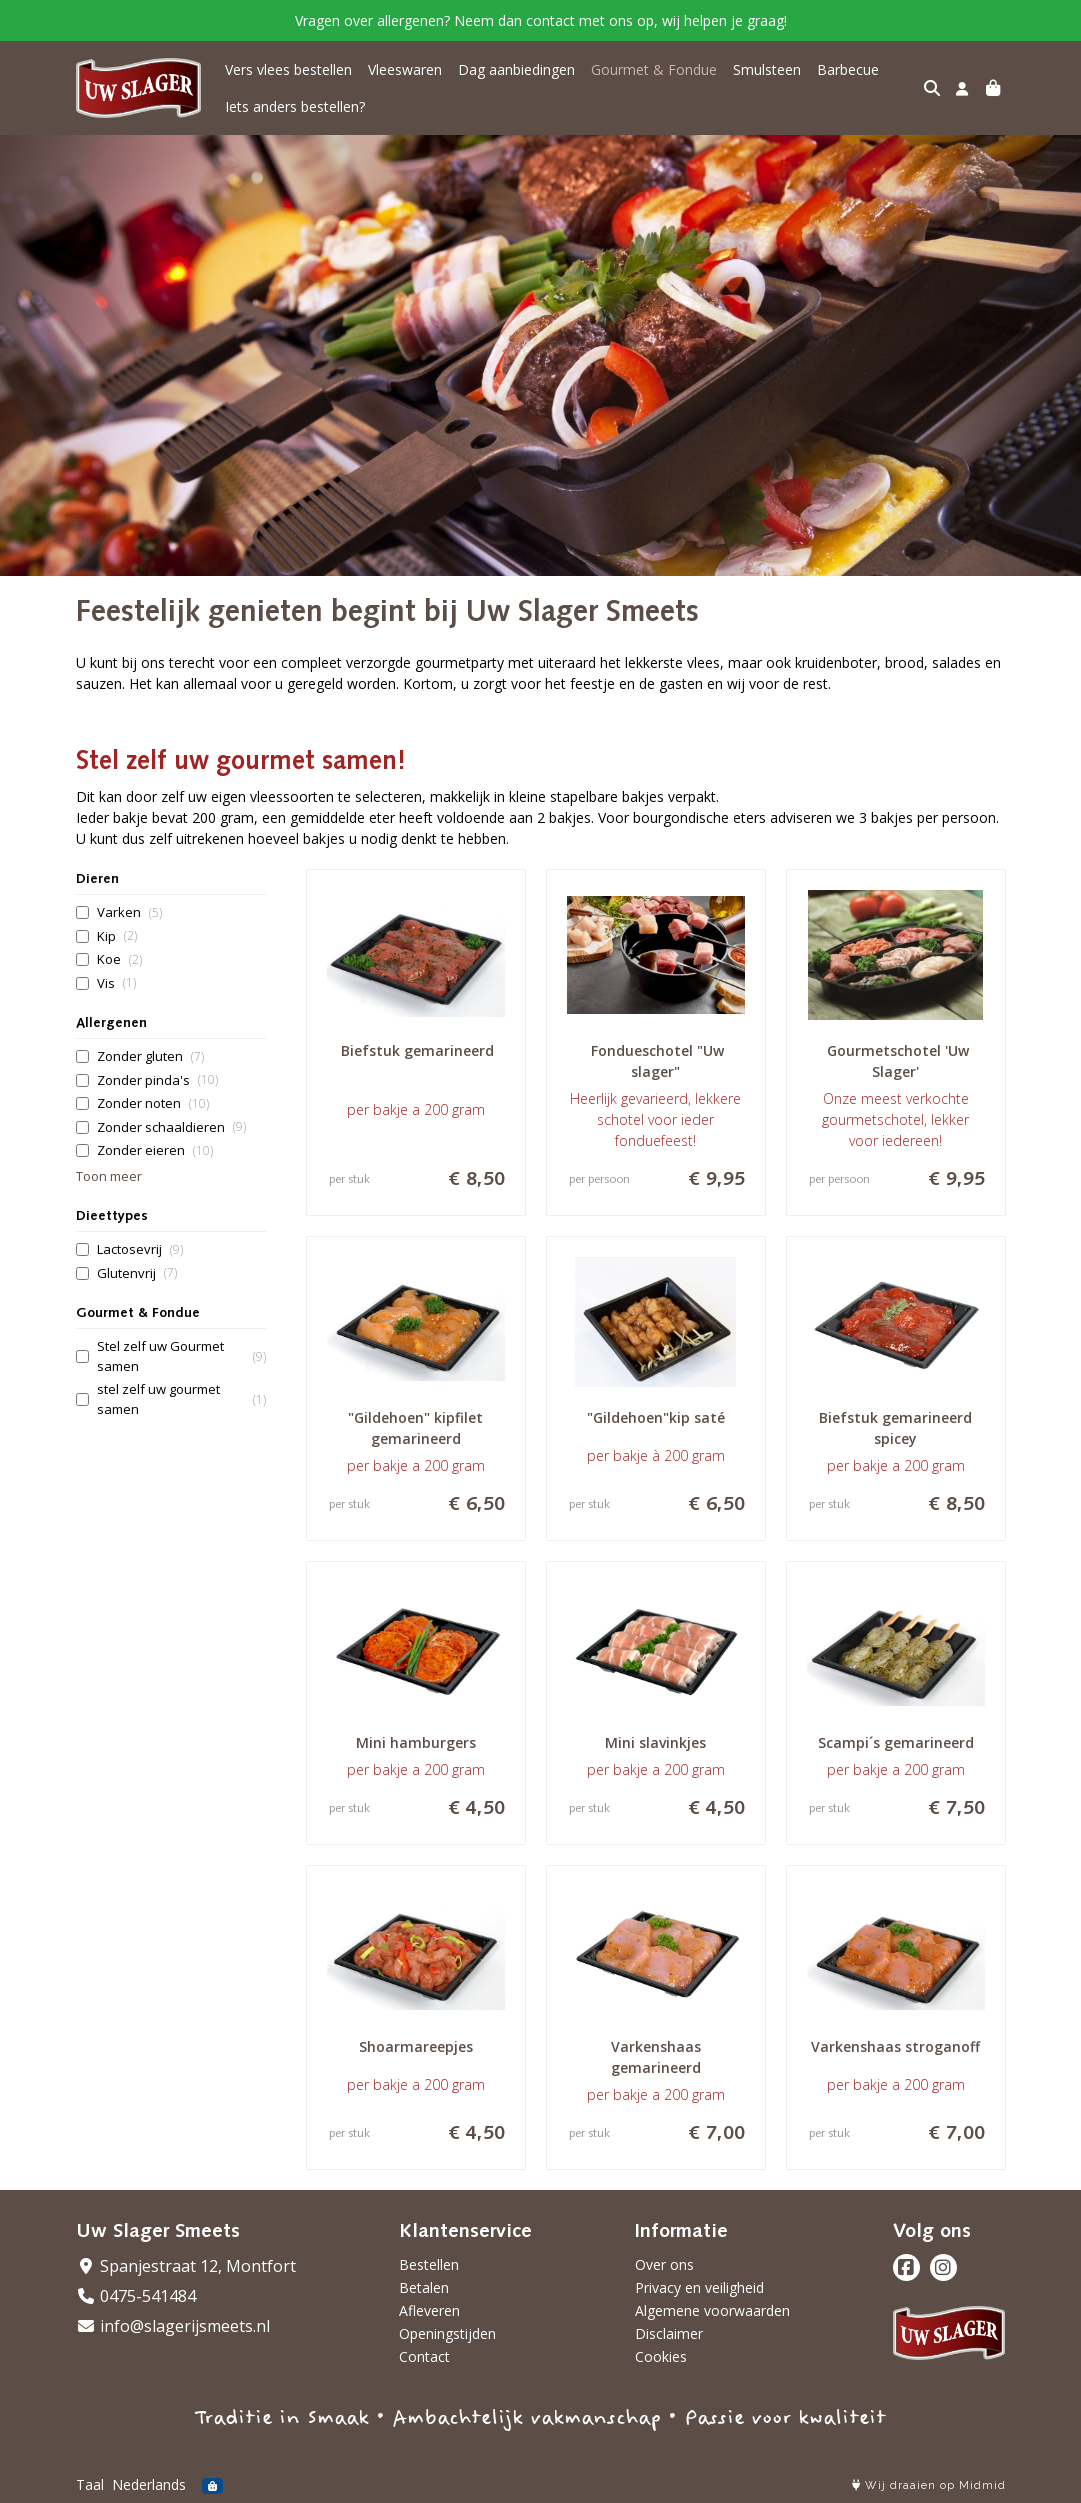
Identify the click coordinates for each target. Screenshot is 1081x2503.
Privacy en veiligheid (699, 2287)
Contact (424, 2356)
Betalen (424, 2287)
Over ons (664, 2264)
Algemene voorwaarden (712, 2310)
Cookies (661, 2356)
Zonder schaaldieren (171, 1127)
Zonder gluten (150, 1056)
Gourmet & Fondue (654, 69)
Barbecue (848, 69)
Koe (119, 959)
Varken (129, 912)
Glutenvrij (137, 1273)
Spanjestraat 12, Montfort (186, 2266)
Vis (116, 983)
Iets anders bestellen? (295, 106)
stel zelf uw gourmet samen (181, 1399)
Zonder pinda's (157, 1080)
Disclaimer (669, 2333)
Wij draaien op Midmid (929, 2485)
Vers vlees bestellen (288, 69)
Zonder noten (153, 1103)
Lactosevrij (140, 1249)
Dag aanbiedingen (516, 69)
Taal (90, 2484)
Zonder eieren (155, 1150)
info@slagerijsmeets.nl (173, 2326)
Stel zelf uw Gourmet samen (181, 1356)
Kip (117, 936)
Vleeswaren (405, 69)
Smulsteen (767, 69)
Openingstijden (447, 2333)
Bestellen (429, 2264)
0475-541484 (136, 2296)
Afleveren (429, 2310)
